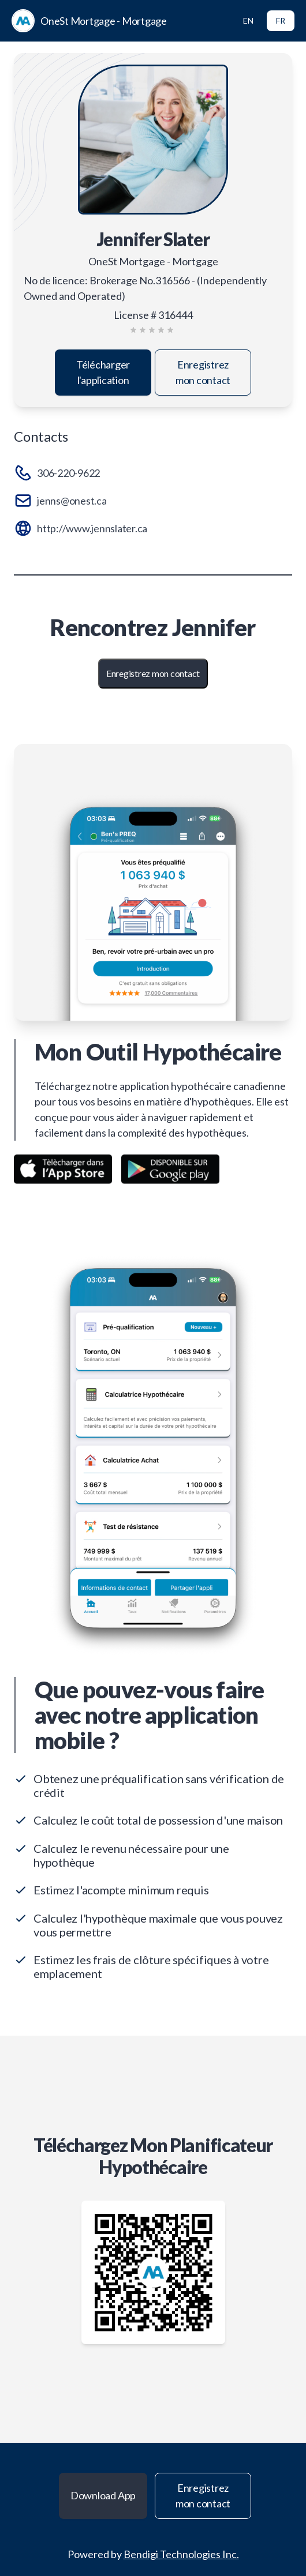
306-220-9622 (68, 473)
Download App (103, 2495)
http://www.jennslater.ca (92, 528)
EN (248, 20)
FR (280, 20)
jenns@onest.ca (72, 500)
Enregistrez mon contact (203, 372)
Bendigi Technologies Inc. (181, 2554)
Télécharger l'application (103, 372)
